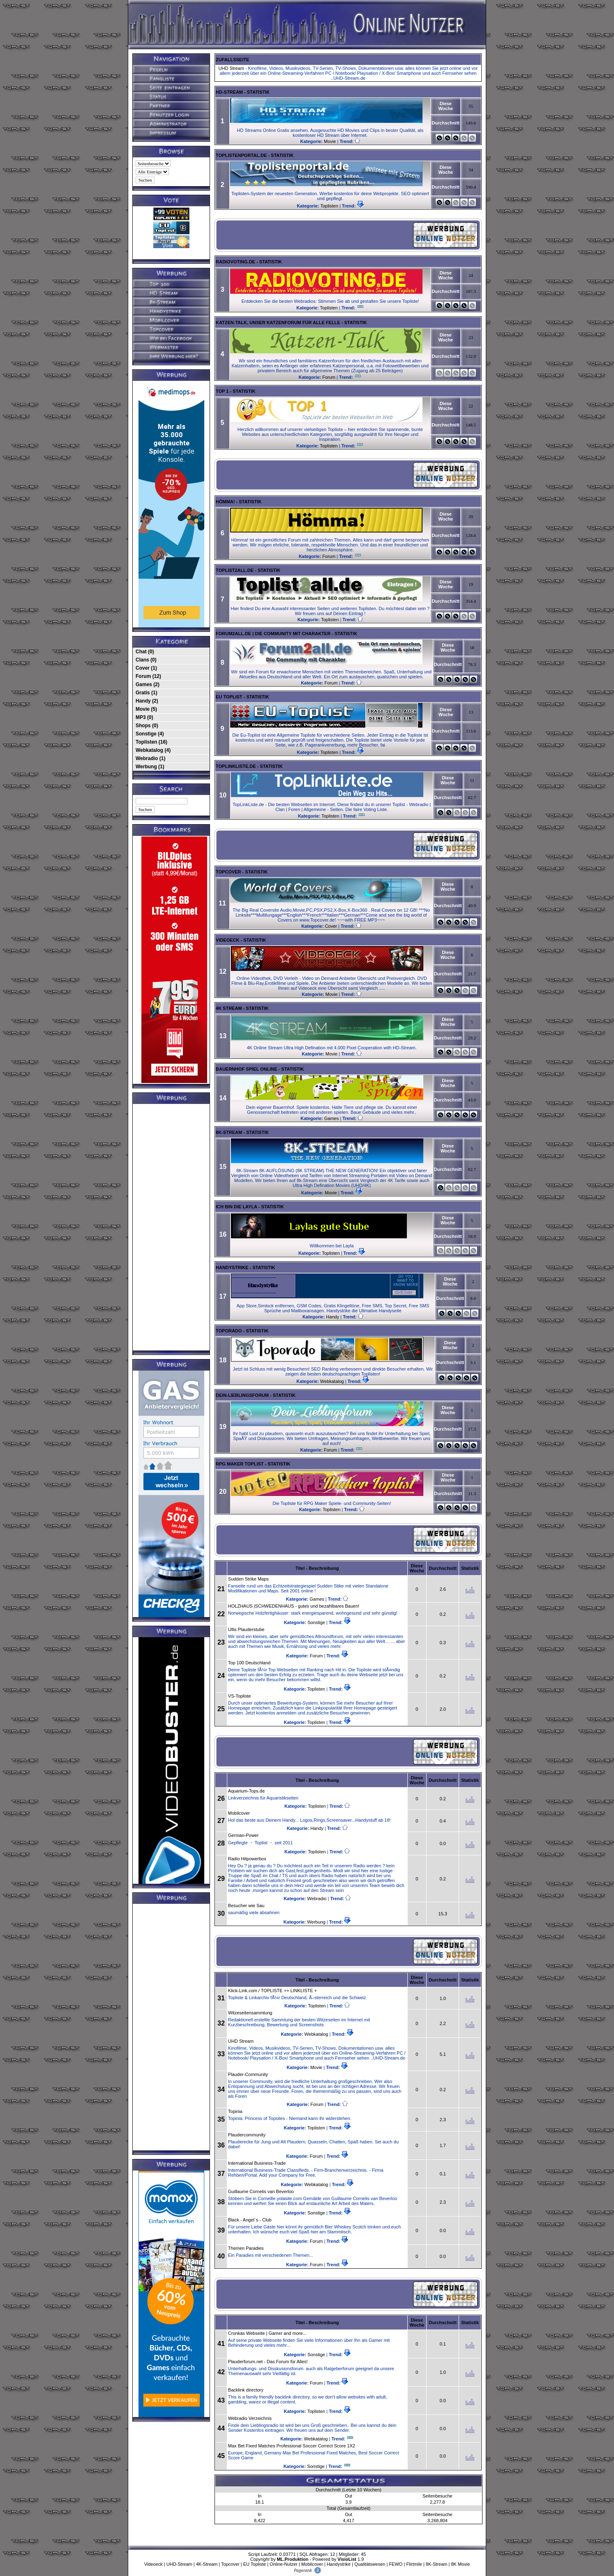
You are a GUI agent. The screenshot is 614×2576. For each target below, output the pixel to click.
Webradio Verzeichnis (250, 2418)
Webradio (317, 1898)
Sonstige (316, 1622)
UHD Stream (231, 68)
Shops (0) (147, 725)
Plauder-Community (248, 2074)
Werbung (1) (150, 767)
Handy (332, 1316)
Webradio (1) (150, 758)
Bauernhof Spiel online (246, 1069)
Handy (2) (147, 701)
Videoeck (227, 940)
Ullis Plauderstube (246, 1629)
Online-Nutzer (284, 2564)
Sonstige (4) (150, 734)
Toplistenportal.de (241, 155)
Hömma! (225, 501)
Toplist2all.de (235, 570)
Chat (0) (145, 651)
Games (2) (147, 684)
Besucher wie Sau (246, 1905)
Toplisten (329, 205)
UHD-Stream (179, 2564)
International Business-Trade (257, 2163)
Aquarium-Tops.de (246, 1790)
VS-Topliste (239, 1696)
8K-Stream (229, 1132)
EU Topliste (254, 2564)
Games (331, 1118)
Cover (331, 926)
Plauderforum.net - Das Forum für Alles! (268, 2361)
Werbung (316, 1921)
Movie (330, 141)
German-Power (243, 1835)
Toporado (229, 1330)
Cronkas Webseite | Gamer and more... (267, 2333)
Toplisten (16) (151, 742)
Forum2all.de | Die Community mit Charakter (273, 633)
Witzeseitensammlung (250, 2012)
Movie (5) (146, 709)
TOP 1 (222, 391)
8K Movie (460, 2564)
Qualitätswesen (369, 2564)
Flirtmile (414, 2564)
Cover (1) (146, 668)
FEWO (395, 2564)
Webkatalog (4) (153, 750)
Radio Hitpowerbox (247, 1858)
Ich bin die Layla (236, 1206)
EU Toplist (229, 696)
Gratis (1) (146, 693)
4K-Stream (207, 2564)
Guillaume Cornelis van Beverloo (261, 2191)
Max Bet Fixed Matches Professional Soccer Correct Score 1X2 (291, 2445)
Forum (328, 377)
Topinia (235, 2111)
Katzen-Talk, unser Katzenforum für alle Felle (278, 322)
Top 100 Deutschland (249, 1662)
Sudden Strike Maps (248, 1578)
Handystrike (232, 1267)
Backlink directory (245, 2389)
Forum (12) (148, 676)
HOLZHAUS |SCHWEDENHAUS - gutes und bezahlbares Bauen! (294, 1606)
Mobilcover (239, 1813)
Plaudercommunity (246, 2134)
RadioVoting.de (235, 261)
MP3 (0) (144, 717)
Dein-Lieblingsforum (242, 1395)
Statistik (258, 92)
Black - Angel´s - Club (250, 2219)
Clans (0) (146, 660)
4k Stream (229, 1008)
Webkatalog (332, 1381)
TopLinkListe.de (236, 766)
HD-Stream (229, 92)
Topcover (228, 871)
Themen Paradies (246, 2248)
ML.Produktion (292, 2559)
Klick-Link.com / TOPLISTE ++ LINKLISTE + (272, 1990)
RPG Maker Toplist (240, 1463)
